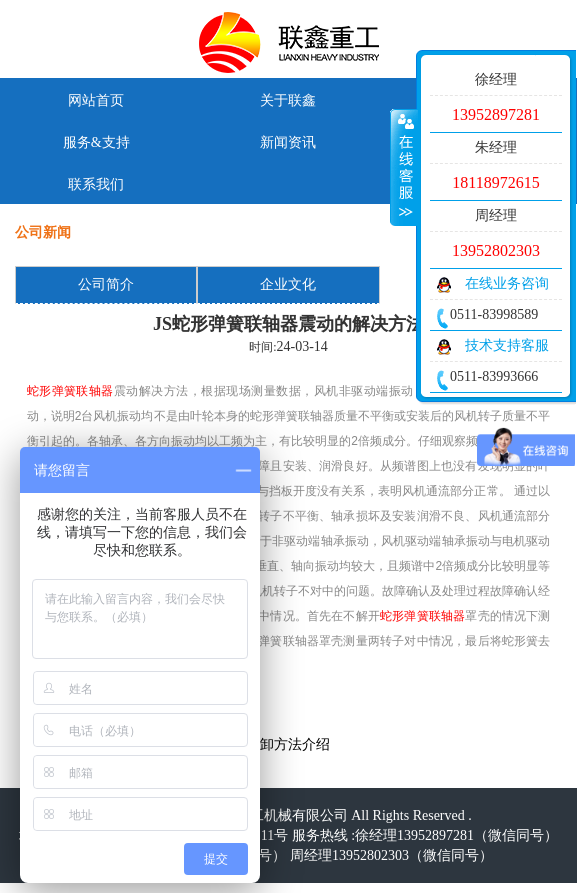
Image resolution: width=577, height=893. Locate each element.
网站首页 (96, 100)
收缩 (404, 167)
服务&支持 (96, 142)
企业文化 (288, 284)
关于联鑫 (288, 100)
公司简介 (106, 284)
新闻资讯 (288, 142)
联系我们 (96, 184)
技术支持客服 (507, 345)
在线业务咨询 (507, 283)
